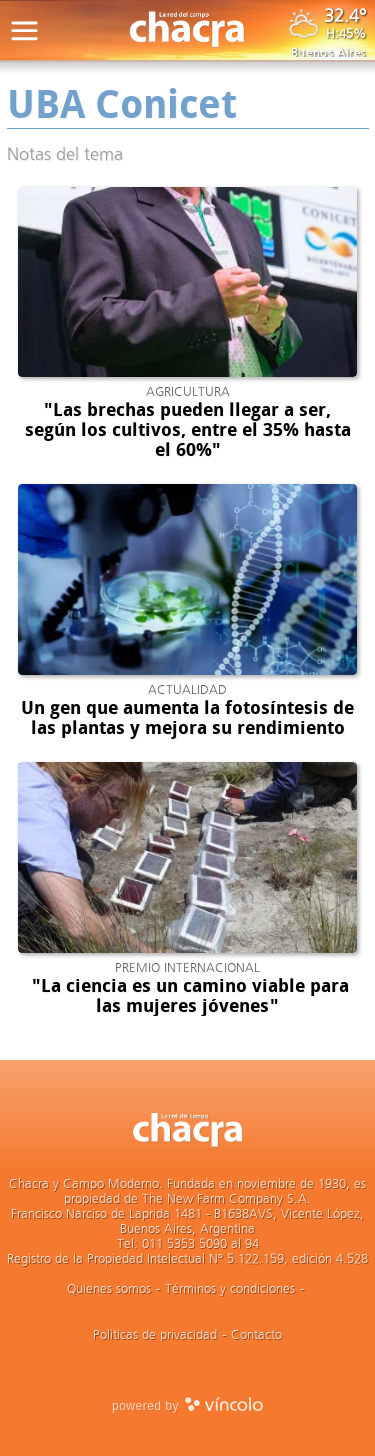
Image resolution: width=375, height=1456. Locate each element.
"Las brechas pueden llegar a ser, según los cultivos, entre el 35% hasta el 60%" (188, 430)
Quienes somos (109, 1288)
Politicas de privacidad (155, 1334)
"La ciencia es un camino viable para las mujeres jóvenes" (188, 996)
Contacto (256, 1334)
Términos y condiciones (230, 1288)
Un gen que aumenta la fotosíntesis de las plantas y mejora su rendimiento (187, 718)
